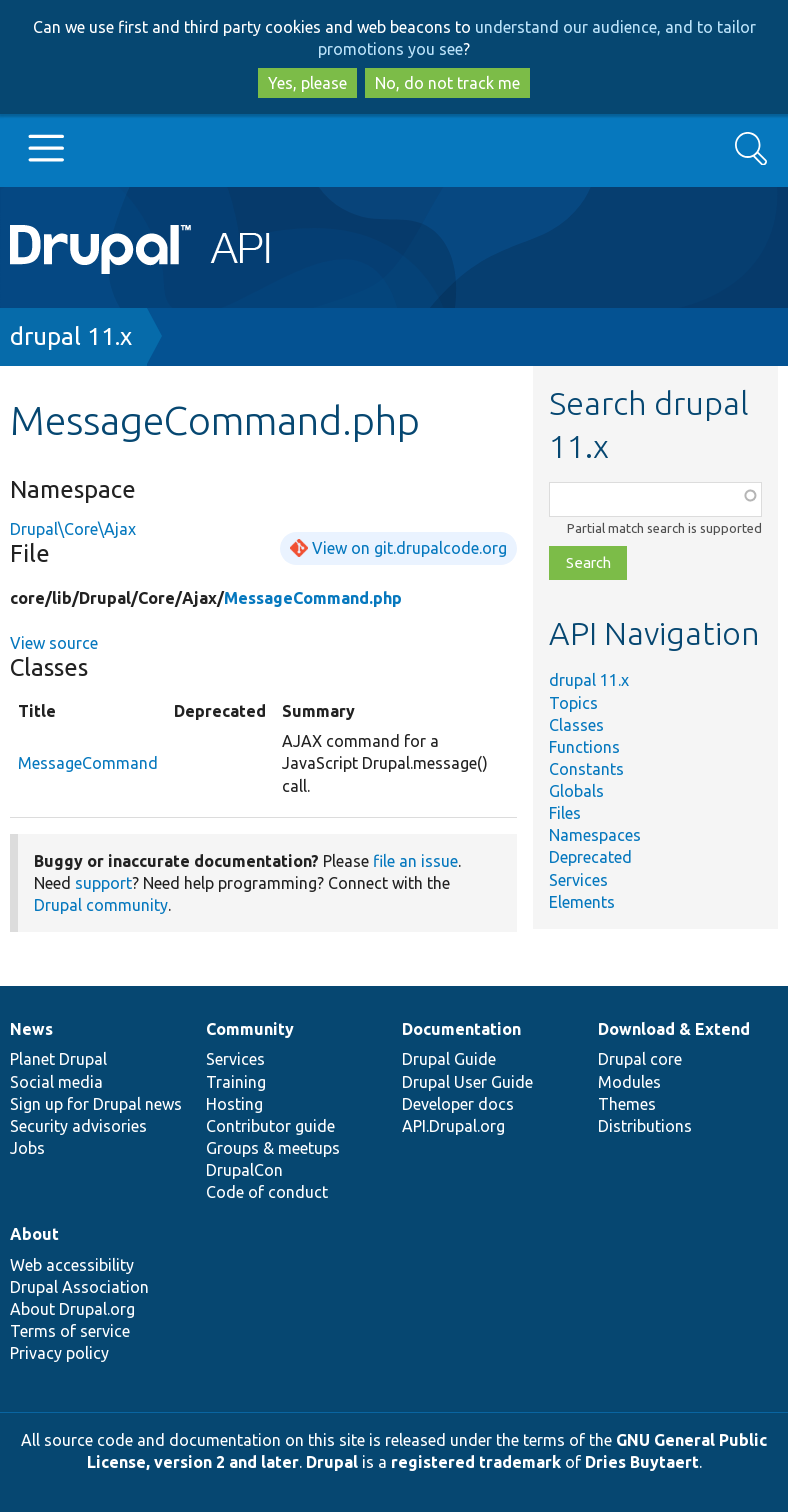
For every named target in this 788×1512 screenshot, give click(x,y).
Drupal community (101, 905)
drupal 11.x (71, 336)
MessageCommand (88, 763)
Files (565, 813)
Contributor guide (270, 1126)
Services (578, 880)
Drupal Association (79, 1287)
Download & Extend (674, 1029)
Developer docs (458, 1104)
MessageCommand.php (313, 598)
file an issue (415, 861)
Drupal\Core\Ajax (73, 529)
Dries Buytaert (642, 1462)
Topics (573, 703)
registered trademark (476, 1462)
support (103, 883)
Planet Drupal (58, 1059)
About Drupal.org (72, 1309)
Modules (629, 1082)
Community (250, 1029)
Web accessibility (72, 1265)
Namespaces (595, 835)
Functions (584, 747)
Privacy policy (59, 1353)
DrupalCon (244, 1170)
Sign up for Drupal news (96, 1104)
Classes (576, 725)
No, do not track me (447, 83)
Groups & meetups (273, 1148)
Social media (56, 1082)
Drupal (332, 1462)
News (31, 1029)
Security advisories (78, 1126)
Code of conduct (267, 1192)
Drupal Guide (449, 1059)
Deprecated (590, 857)
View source (54, 643)
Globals (576, 791)
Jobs (27, 1148)
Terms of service (70, 1331)
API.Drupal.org (453, 1126)
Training (236, 1082)
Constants (586, 769)
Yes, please (307, 83)
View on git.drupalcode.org (409, 548)
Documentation (461, 1029)
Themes (627, 1104)
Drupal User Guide (467, 1082)
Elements (582, 902)
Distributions (645, 1126)
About (34, 1234)
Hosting (234, 1104)
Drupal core (640, 1059)
